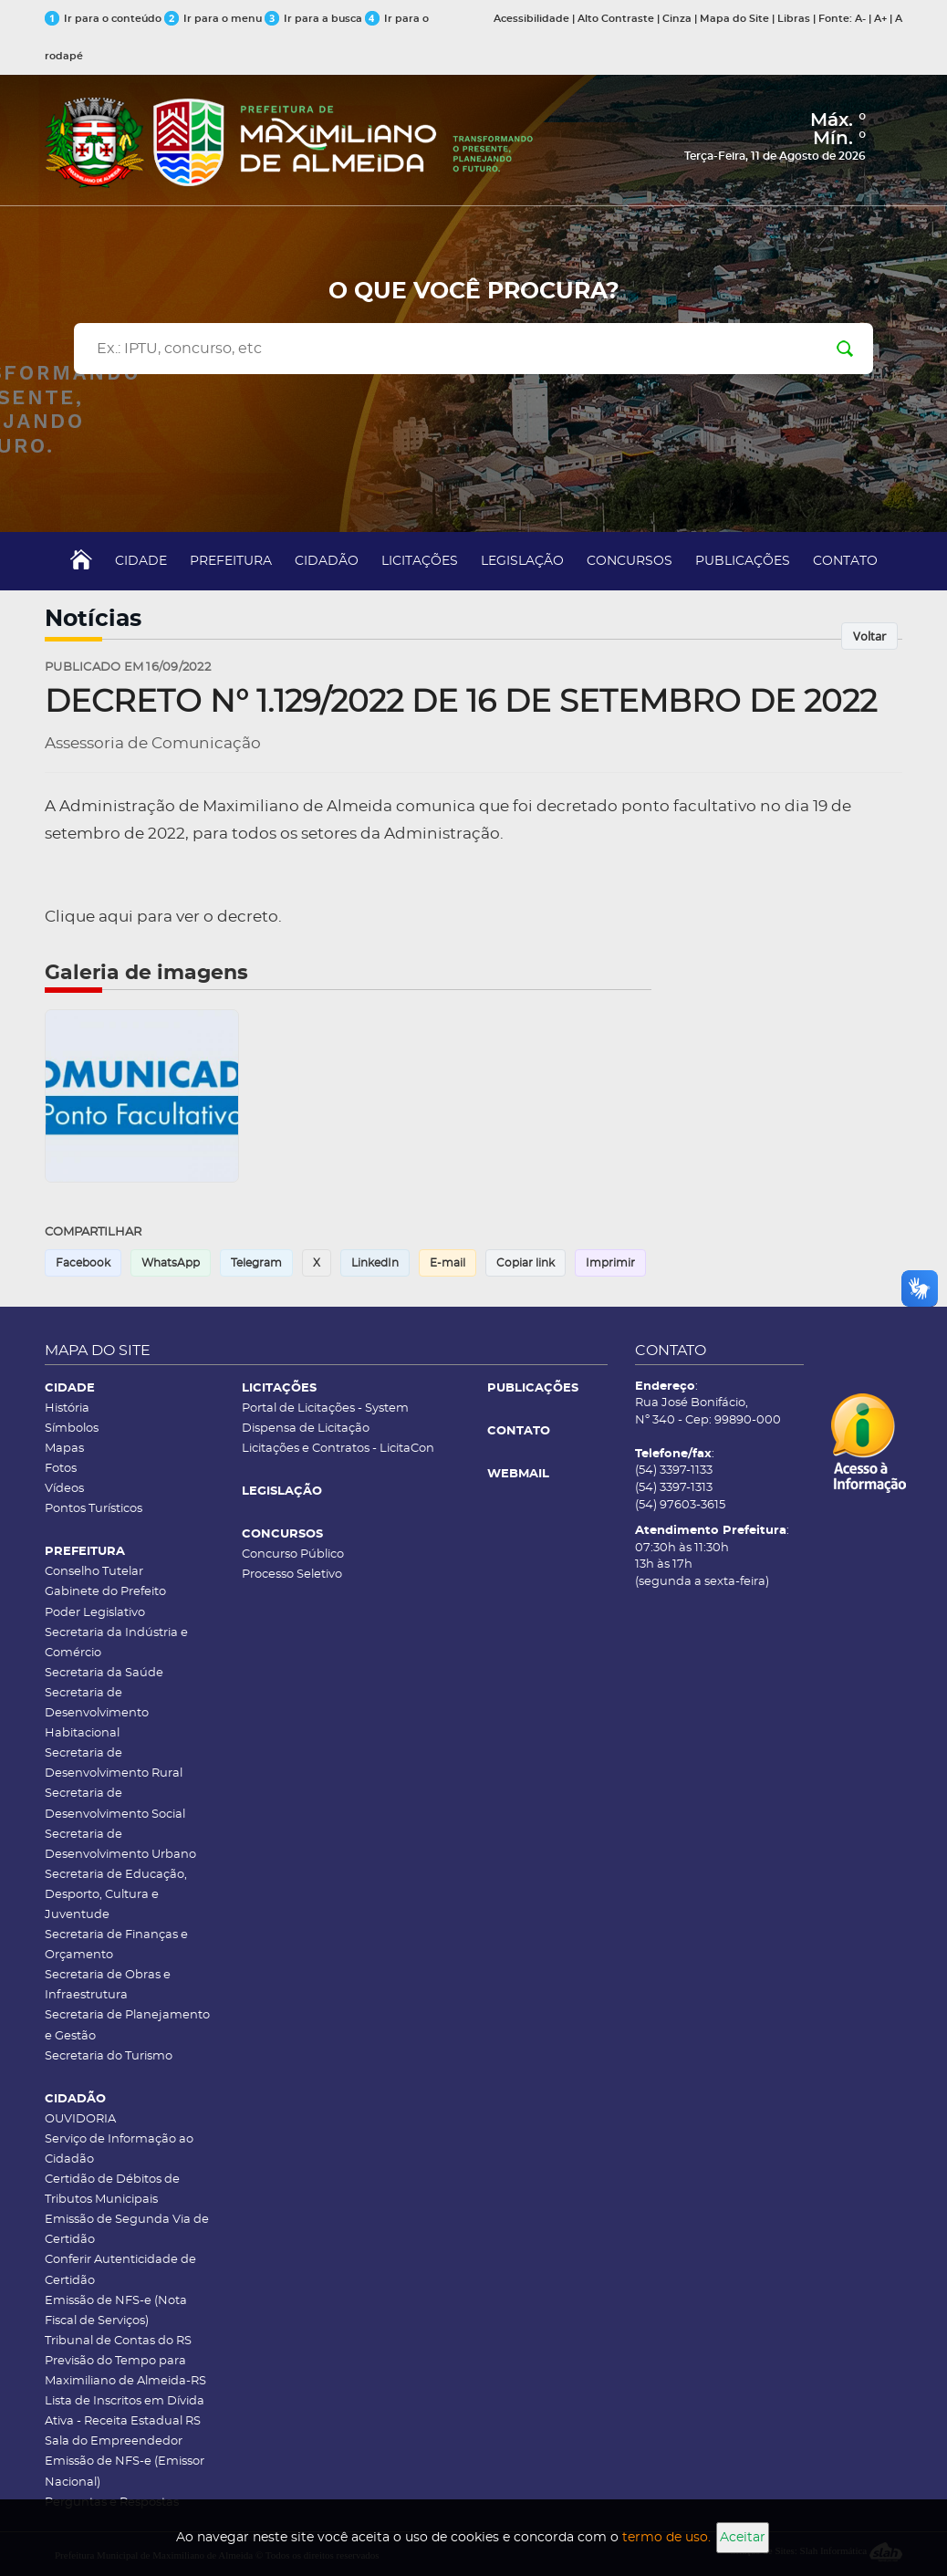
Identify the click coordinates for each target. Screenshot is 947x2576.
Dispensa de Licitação (305, 1428)
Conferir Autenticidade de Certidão (120, 2270)
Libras (793, 19)
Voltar (869, 636)
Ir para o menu (214, 19)
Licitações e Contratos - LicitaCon (338, 1449)
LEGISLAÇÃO (522, 561)
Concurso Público (293, 1554)
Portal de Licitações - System (325, 1408)
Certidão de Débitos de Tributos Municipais (112, 2190)
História (67, 1408)
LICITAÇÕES (419, 561)
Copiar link (525, 1262)
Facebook (83, 1262)
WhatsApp (170, 1262)
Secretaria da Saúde (104, 1673)
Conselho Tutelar (94, 1572)
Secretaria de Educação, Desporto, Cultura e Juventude (116, 1895)
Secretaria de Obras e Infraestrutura (108, 1985)
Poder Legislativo (95, 1613)
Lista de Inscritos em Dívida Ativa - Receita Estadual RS (124, 2411)
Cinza (677, 19)
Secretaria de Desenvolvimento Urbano (120, 1845)
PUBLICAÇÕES (742, 561)
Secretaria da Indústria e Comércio (116, 1643)
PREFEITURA (231, 561)
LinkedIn (375, 1262)
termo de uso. (666, 2537)
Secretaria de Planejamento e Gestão (127, 2025)
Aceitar (742, 2537)
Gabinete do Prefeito (105, 1592)
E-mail (447, 1262)
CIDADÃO (327, 561)
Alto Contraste (616, 19)
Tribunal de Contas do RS (118, 2341)
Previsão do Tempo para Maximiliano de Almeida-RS (125, 2371)
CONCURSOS (629, 561)
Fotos (61, 1469)
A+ (880, 19)
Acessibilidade (531, 19)
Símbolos (72, 1428)
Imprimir (610, 1262)
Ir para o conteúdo (104, 19)
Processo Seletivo (292, 1574)
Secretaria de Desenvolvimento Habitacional (97, 1713)
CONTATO (845, 561)
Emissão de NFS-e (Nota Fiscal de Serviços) (116, 2311)
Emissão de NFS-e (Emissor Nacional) (124, 2471)
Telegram (256, 1262)
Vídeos (64, 1489)
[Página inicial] (289, 129)
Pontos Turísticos (93, 1509)
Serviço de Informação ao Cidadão (119, 2149)
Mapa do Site (734, 19)
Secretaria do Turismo (108, 2056)
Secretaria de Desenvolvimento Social (115, 1804)
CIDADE (141, 561)
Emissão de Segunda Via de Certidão (127, 2230)
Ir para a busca (315, 19)
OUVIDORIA (80, 2119)
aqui (116, 916)
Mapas (64, 1449)
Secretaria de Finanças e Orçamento (116, 1945)
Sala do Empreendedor (113, 2441)
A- (860, 19)
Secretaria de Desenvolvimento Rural (113, 1763)
